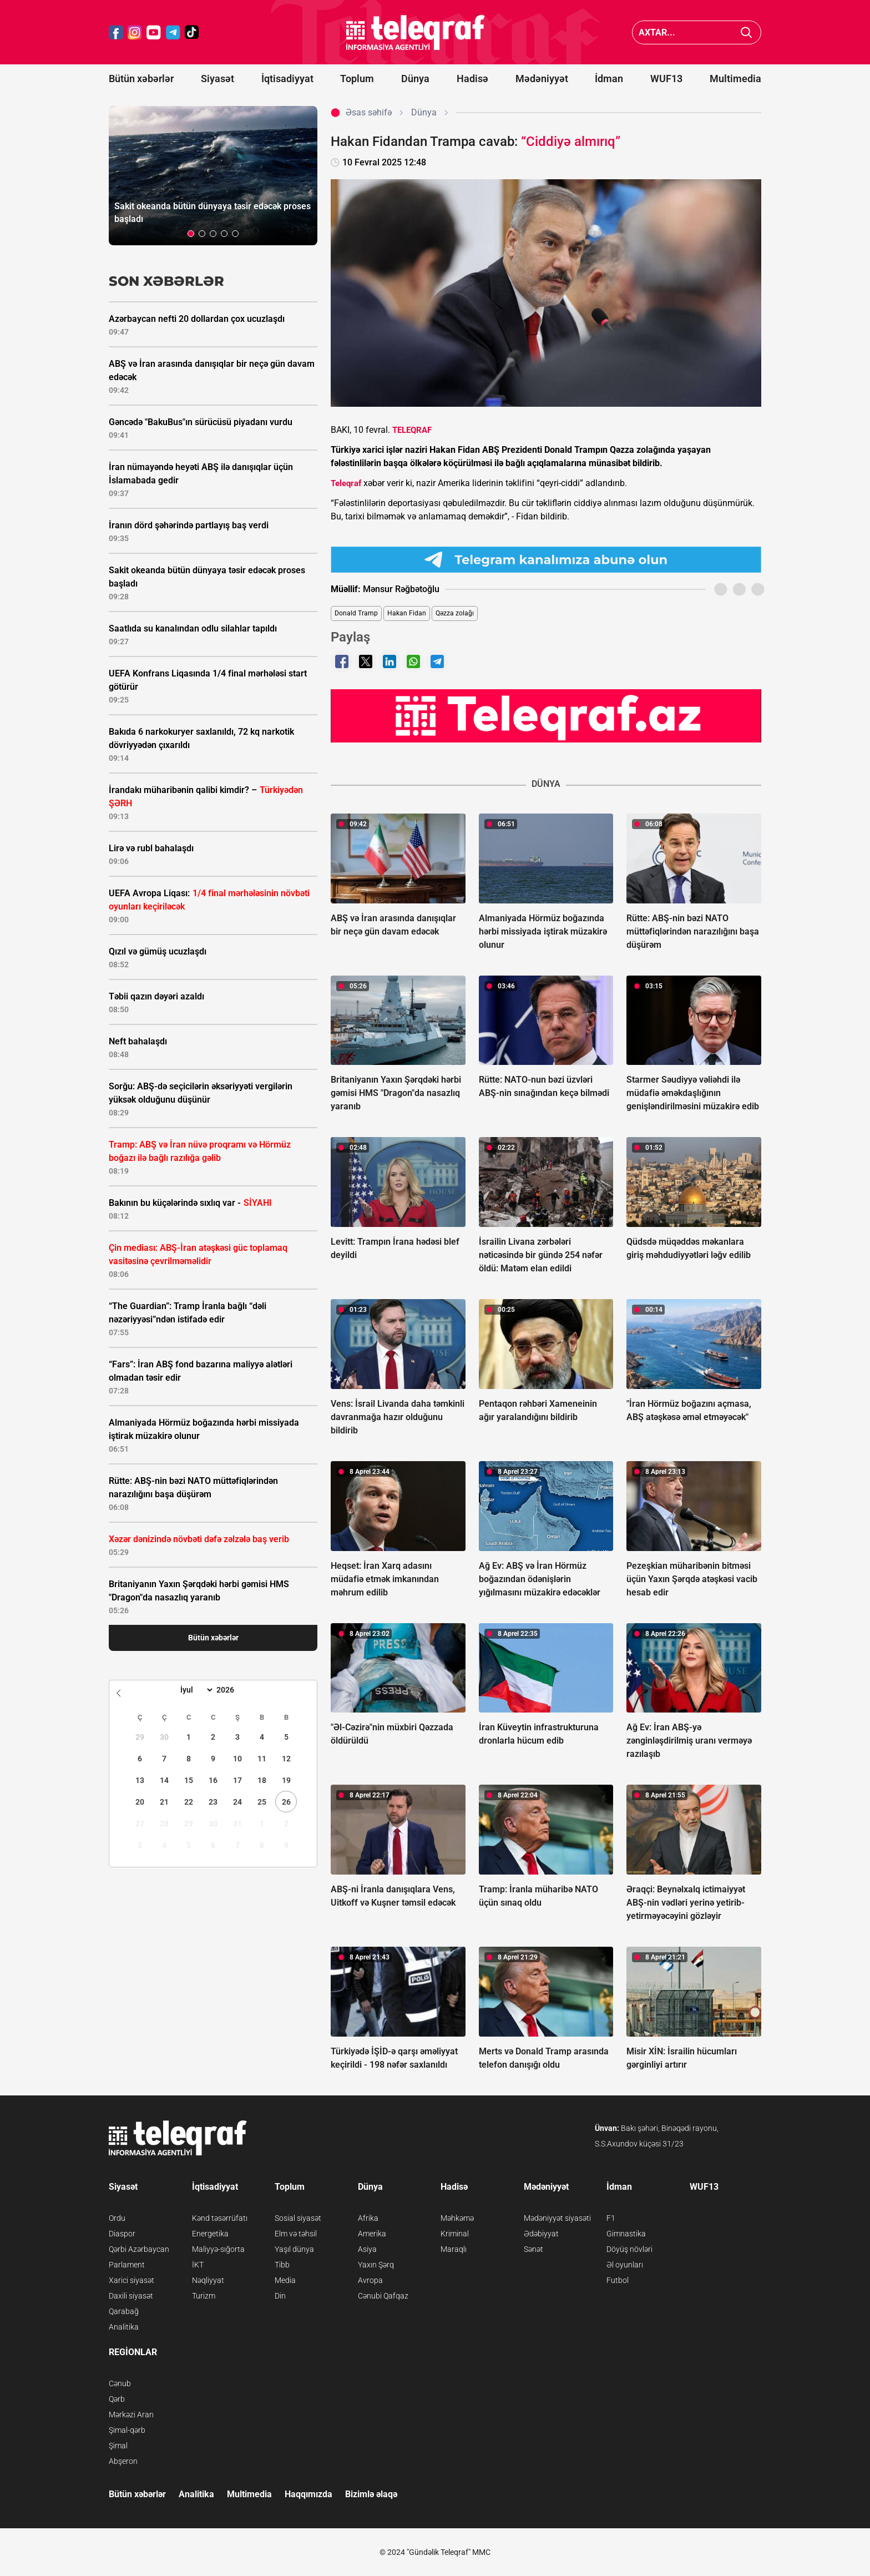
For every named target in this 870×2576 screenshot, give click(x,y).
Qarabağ (124, 2311)
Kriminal (455, 2233)
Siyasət (217, 78)
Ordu (117, 2218)
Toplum (357, 78)
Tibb (282, 2264)
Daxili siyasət (131, 2295)
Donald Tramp (356, 613)
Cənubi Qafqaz (383, 2295)
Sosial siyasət (298, 2218)
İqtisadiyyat (287, 78)
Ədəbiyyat (541, 2233)
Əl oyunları (624, 2264)
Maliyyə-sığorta (218, 2249)
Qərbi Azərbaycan (139, 2249)
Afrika (368, 2218)
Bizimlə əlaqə (371, 2494)
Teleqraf (346, 483)
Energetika (210, 2233)
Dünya (415, 78)
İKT (198, 2264)
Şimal (118, 2445)
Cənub (120, 2383)
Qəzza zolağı (455, 613)
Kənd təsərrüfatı (219, 2218)
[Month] (195, 1690)
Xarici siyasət (131, 2280)
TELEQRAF (412, 430)
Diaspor (122, 2233)
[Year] (232, 1689)
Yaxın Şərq (376, 2264)
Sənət (533, 2249)
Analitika (124, 2326)
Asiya (367, 2249)
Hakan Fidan (406, 613)
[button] (191, 233)
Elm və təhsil (296, 2233)
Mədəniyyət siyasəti (557, 2218)
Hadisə (472, 78)
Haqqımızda (308, 2494)
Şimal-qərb (127, 2430)
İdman (609, 78)
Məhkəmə (457, 2218)
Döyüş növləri (629, 2249)
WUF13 (666, 78)
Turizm (203, 2295)
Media (285, 2280)
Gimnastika (626, 2233)
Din (280, 2295)
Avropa (370, 2280)
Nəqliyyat (208, 2280)
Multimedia (735, 78)
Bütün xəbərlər (141, 78)
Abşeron (123, 2461)
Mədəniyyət (541, 78)
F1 (610, 2218)
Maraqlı (454, 2249)
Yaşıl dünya (294, 2249)
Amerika (372, 2233)
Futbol (617, 2280)
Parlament (127, 2264)
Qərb (117, 2399)
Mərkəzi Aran (131, 2414)
